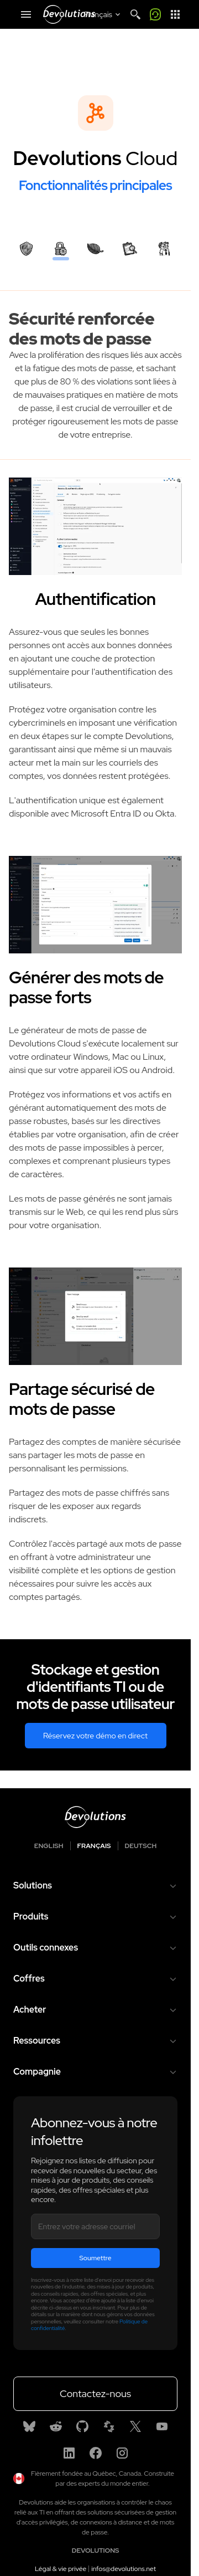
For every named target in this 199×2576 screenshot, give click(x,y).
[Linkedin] (69, 2453)
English (49, 1845)
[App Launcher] (175, 14)
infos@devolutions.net (123, 2568)
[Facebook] (95, 2453)
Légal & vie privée (60, 2568)
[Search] (135, 14)
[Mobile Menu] (26, 14)
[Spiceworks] (109, 2426)
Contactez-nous (95, 2393)
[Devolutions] (69, 14)
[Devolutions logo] (95, 1817)
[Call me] (155, 14)
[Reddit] (55, 2426)
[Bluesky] (29, 2426)
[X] (135, 2426)
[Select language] (103, 14)
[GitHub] (82, 2426)
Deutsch (141, 1845)
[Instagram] (122, 2453)
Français (94, 1845)
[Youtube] (162, 2426)
